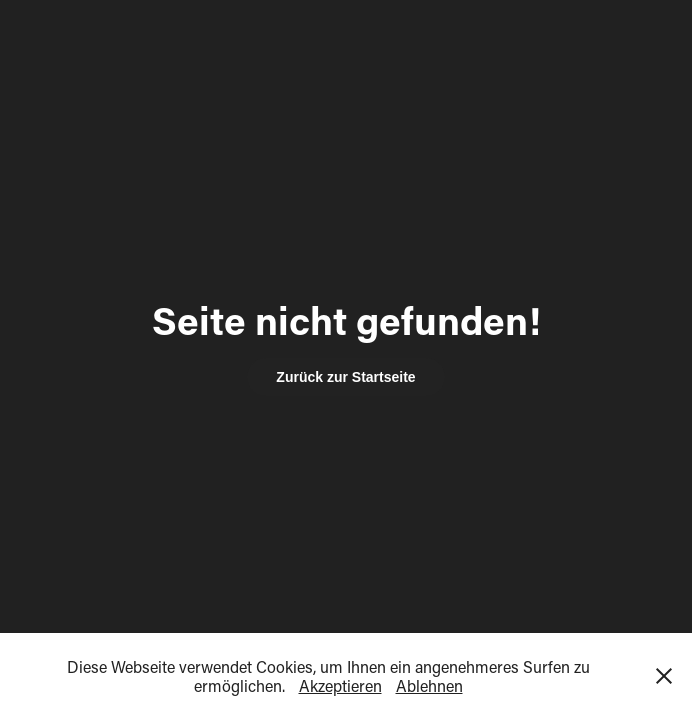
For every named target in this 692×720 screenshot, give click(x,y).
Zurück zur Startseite (345, 377)
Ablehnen (429, 685)
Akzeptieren (340, 685)
